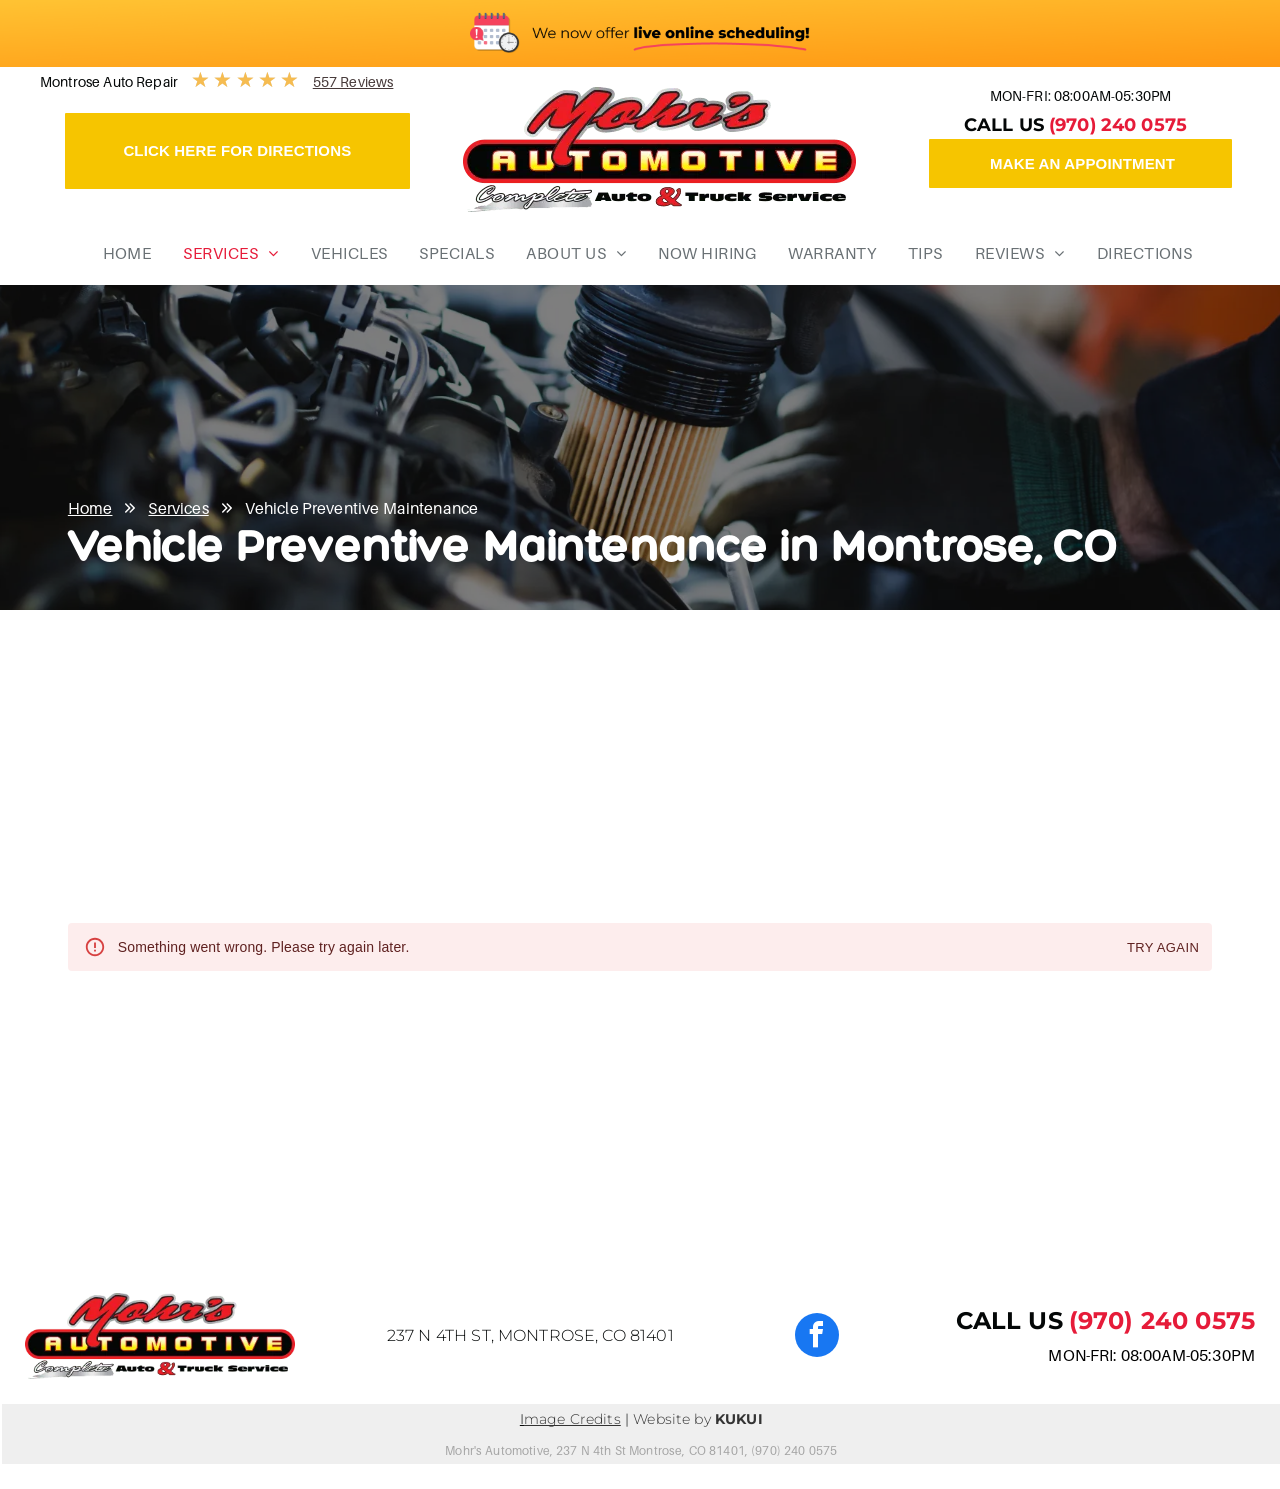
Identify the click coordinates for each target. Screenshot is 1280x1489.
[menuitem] (120, 253)
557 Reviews (353, 81)
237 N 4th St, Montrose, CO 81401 (530, 1335)
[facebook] (817, 1337)
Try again (1163, 948)
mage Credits (572, 1419)
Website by (672, 1419)
